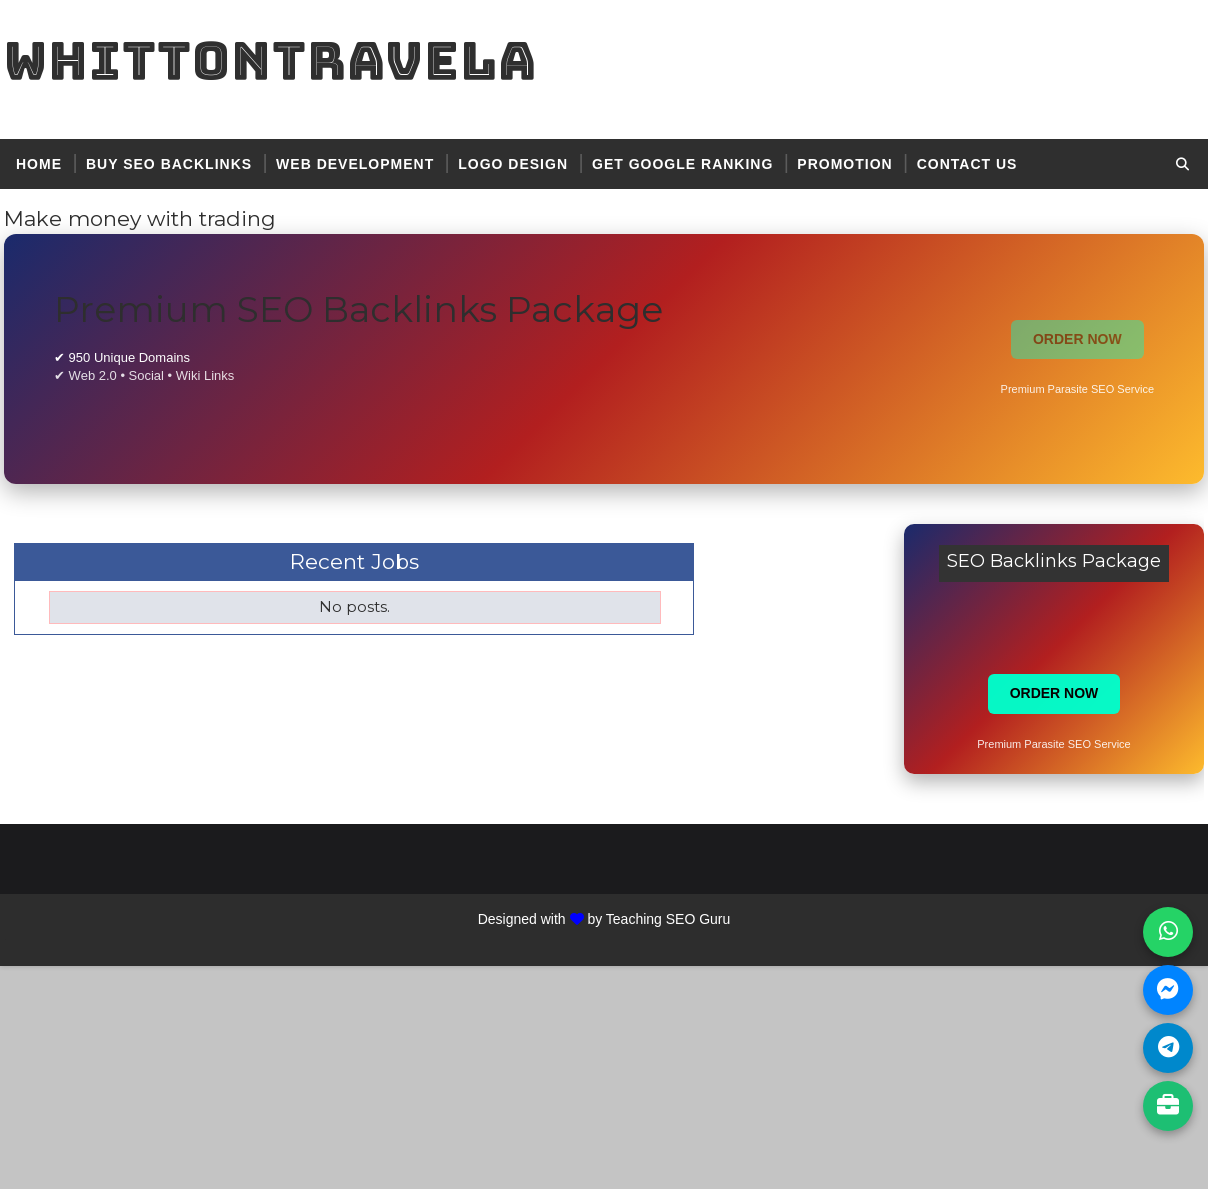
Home (39, 164)
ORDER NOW (1077, 339)
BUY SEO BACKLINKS (169, 164)
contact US (967, 164)
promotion (844, 164)
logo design (513, 164)
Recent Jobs (354, 561)
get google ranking (682, 164)
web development (355, 164)
